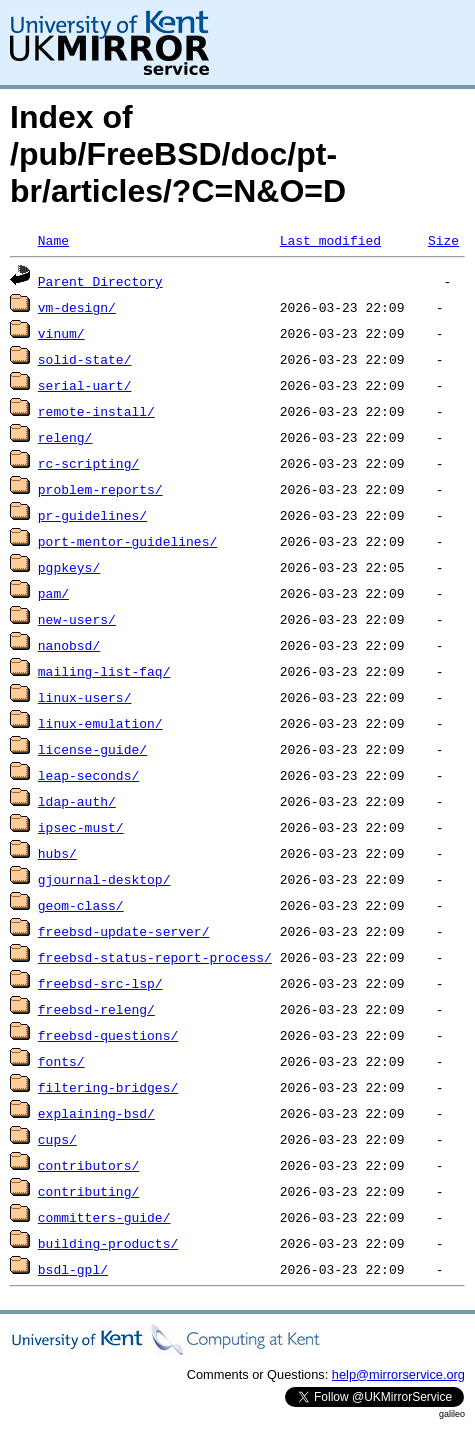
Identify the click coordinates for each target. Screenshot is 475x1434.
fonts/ (61, 1061)
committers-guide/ (104, 1217)
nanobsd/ (69, 645)
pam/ (53, 593)
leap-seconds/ (88, 775)
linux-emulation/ (100, 723)
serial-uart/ (85, 385)
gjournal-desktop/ (104, 879)
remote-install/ (96, 411)
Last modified (330, 240)
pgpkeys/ (69, 567)
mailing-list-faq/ (104, 671)
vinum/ (61, 333)
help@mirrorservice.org (398, 1374)
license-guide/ (92, 749)
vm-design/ (77, 307)
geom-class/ (81, 905)
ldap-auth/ (77, 801)
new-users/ (77, 619)
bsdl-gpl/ (73, 1269)
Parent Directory (100, 281)
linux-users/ (85, 697)
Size (443, 240)
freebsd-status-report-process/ (155, 957)
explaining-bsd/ (96, 1113)
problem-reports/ (100, 489)
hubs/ (57, 853)
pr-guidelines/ (92, 515)
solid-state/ (85, 359)
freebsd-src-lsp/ (100, 983)
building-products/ (108, 1243)
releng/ (65, 437)
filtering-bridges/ (108, 1087)
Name (53, 240)
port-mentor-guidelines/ (127, 541)
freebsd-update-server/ (124, 931)
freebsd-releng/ (96, 1009)
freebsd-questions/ (108, 1035)
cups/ (57, 1139)
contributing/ (88, 1191)
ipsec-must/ (81, 827)
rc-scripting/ (88, 463)
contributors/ (88, 1165)
